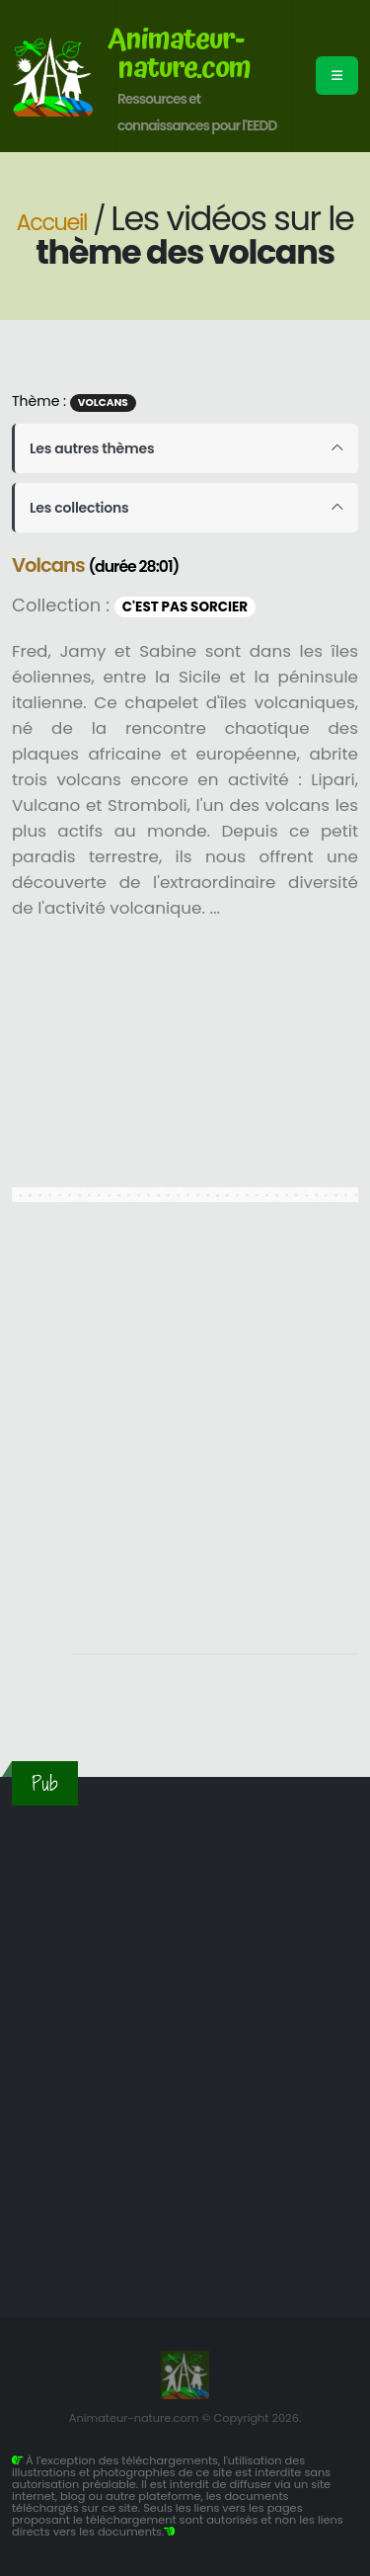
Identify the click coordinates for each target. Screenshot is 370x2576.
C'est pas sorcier (185, 607)
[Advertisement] (185, 1438)
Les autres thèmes (92, 448)
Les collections (79, 508)
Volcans (103, 402)
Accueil (52, 222)
